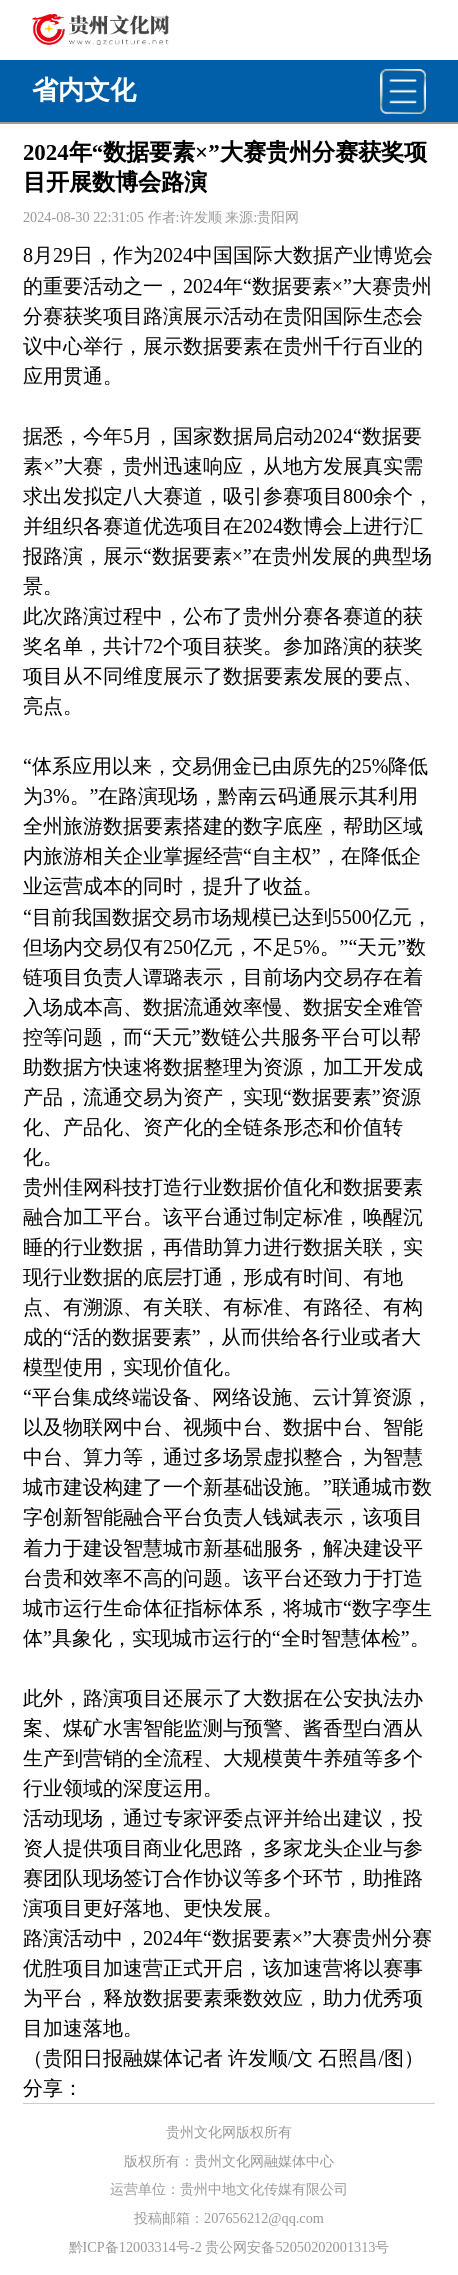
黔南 (238, 796)
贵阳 (303, 316)
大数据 (303, 255)
